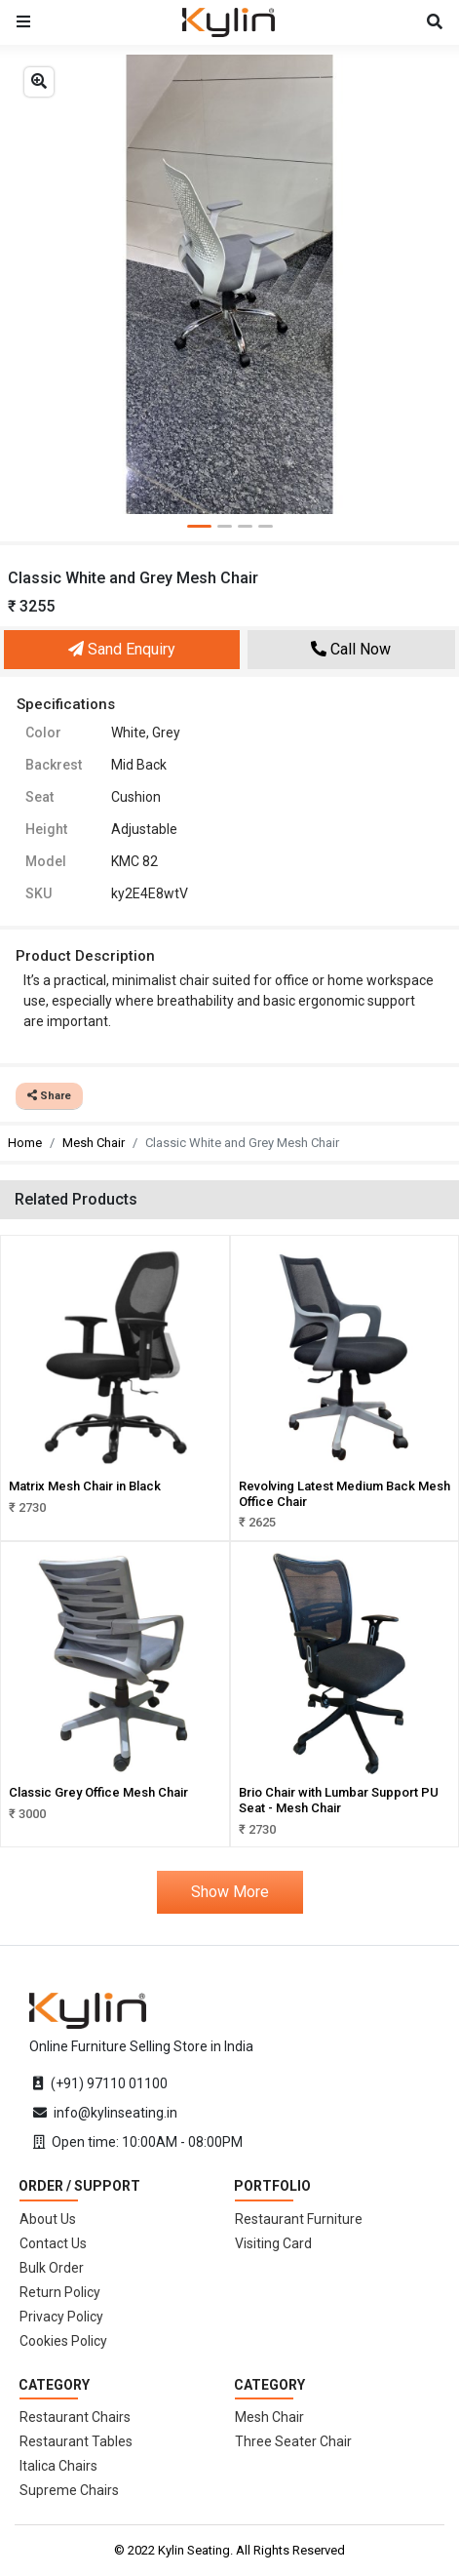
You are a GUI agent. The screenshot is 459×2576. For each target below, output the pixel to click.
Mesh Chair (93, 1142)
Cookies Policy (63, 2341)
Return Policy (59, 2292)
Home (25, 1142)
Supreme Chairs (69, 2490)
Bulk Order (51, 2268)
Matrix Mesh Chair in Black (85, 1486)
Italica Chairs (58, 2466)
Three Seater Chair (293, 2441)
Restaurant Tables (76, 2441)
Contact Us (53, 2243)
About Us (47, 2219)
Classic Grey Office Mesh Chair (98, 1792)
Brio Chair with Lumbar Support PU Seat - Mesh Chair (339, 1800)
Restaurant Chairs (75, 2417)
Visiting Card (273, 2243)
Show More (230, 1891)
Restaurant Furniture (299, 2219)
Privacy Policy (61, 2316)
